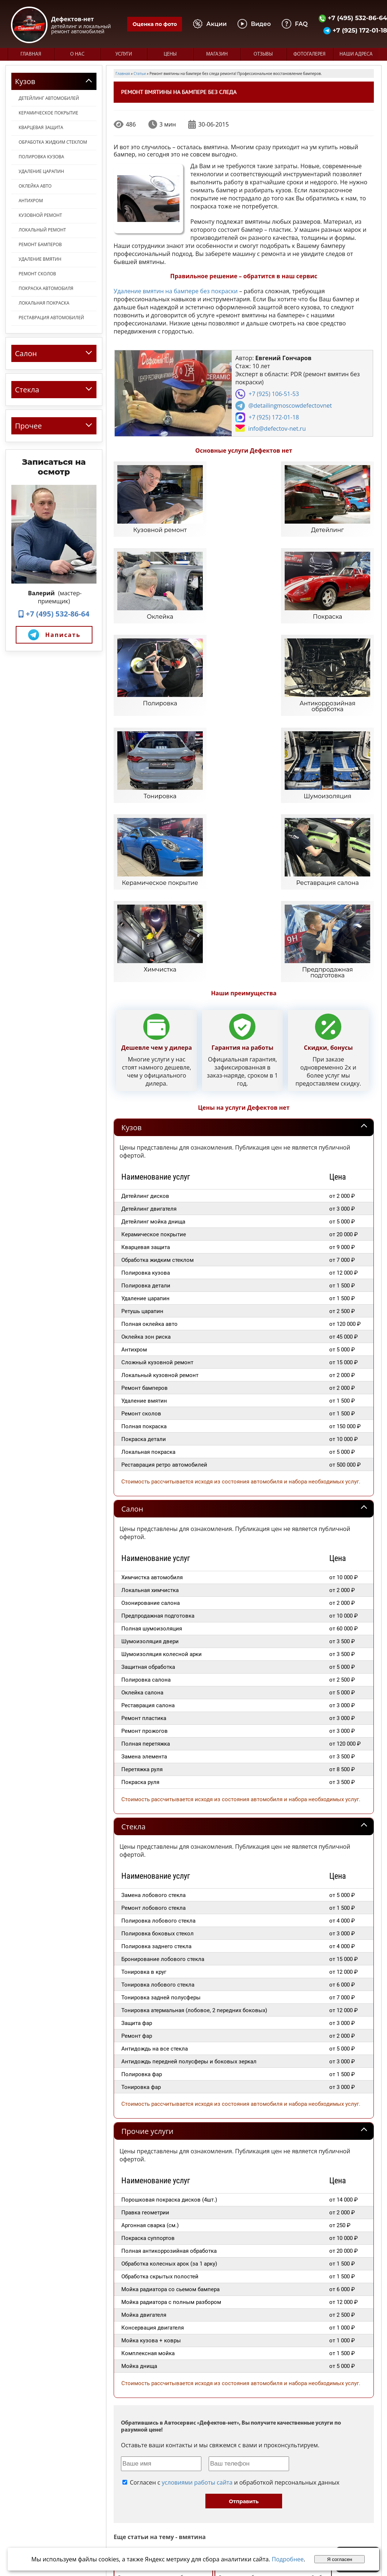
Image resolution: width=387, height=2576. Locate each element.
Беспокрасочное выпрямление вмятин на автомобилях (265, 2319)
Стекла (133, 1587)
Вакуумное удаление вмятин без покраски (163, 2338)
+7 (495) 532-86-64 (53, 614)
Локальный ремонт (42, 230)
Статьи (277, 2491)
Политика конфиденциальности (45, 2543)
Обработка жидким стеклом (53, 142)
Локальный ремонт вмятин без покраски (270, 2356)
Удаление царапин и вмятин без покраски (163, 2412)
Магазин (217, 54)
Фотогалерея (309, 54)
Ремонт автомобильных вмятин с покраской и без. (273, 2338)
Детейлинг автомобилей (49, 98)
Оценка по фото (155, 24)
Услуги (123, 54)
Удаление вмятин (40, 259)
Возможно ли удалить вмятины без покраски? (167, 2356)
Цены (170, 54)
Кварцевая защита (41, 127)
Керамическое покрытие (48, 113)
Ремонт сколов (37, 274)
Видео (276, 2477)
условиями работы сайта (197, 2243)
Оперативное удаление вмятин (246, 2375)
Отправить (243, 2261)
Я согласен (339, 2559)
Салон (132, 1269)
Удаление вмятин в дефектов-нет (153, 2394)
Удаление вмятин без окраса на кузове (241, 2394)
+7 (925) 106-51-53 (273, 394)
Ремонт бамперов (40, 244)
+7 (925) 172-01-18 (273, 417)
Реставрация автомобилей (51, 317)
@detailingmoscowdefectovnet (290, 405)
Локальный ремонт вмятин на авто (327, 2375)
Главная (30, 54)
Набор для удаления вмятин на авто (157, 2319)
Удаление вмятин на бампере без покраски (176, 291)
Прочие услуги (147, 1892)
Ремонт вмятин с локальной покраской (160, 2375)
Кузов (131, 888)
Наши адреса (356, 54)
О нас (77, 54)
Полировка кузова (41, 157)
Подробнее (288, 2559)
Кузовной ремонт (40, 215)
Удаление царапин (41, 171)
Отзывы (263, 54)
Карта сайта (283, 2497)
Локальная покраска (44, 303)
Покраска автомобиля (46, 288)
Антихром (31, 200)
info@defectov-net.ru (277, 429)
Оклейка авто (35, 186)
